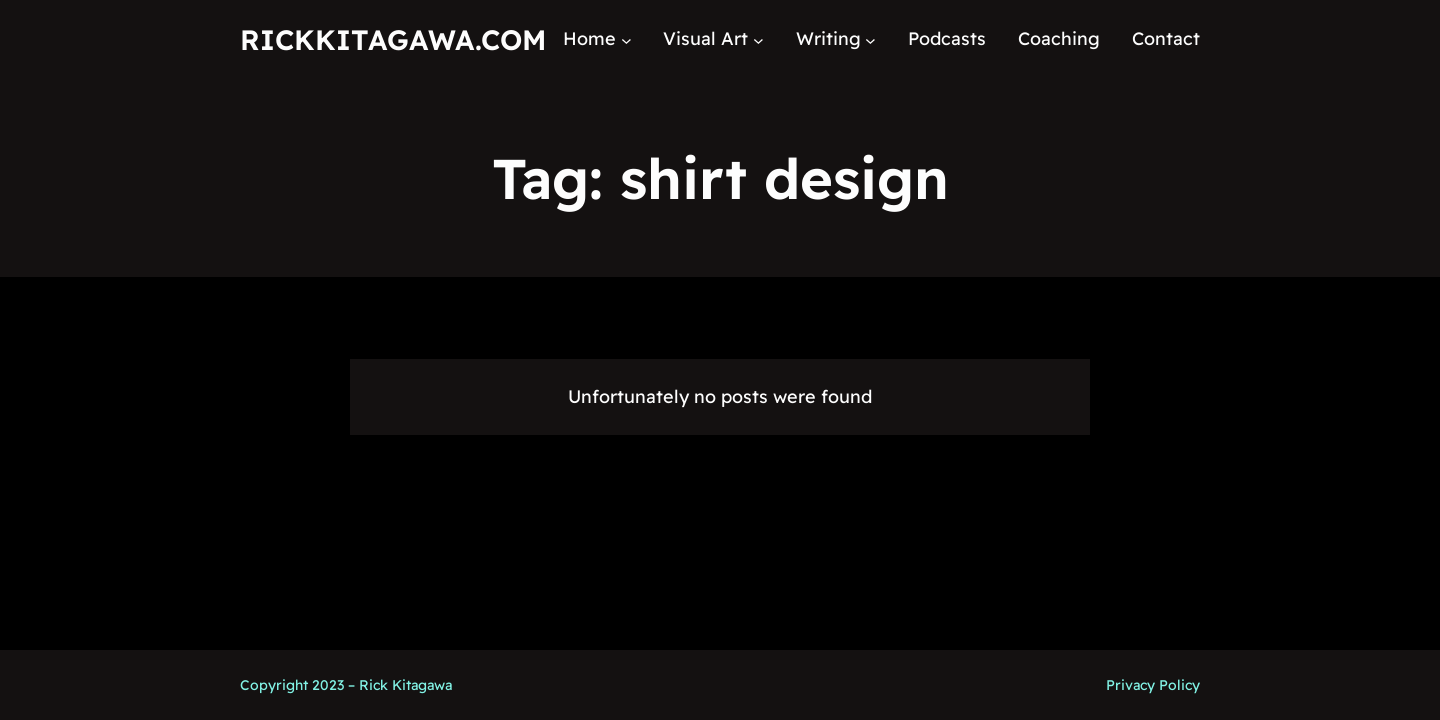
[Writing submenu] (870, 39)
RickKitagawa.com (393, 39)
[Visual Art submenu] (758, 39)
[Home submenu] (626, 39)
